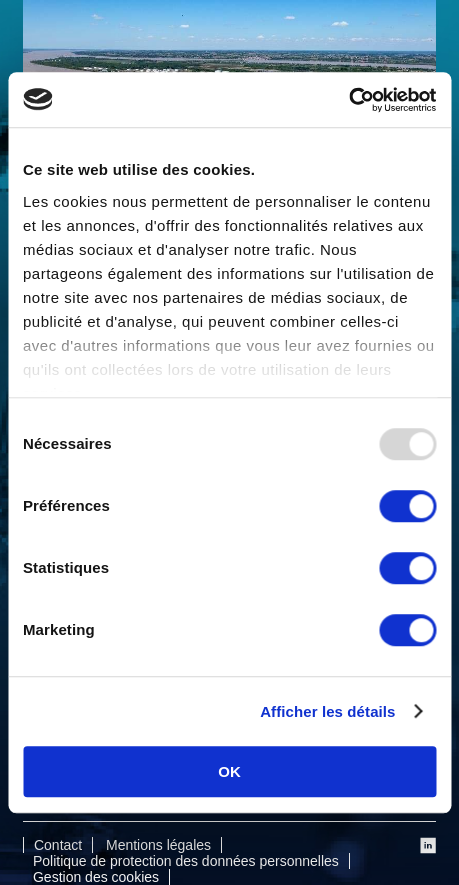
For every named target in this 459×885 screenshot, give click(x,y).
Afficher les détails (327, 711)
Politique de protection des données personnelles (186, 861)
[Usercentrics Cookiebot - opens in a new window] (348, 100)
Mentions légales (158, 845)
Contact (58, 845)
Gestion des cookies (96, 877)
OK (229, 771)
